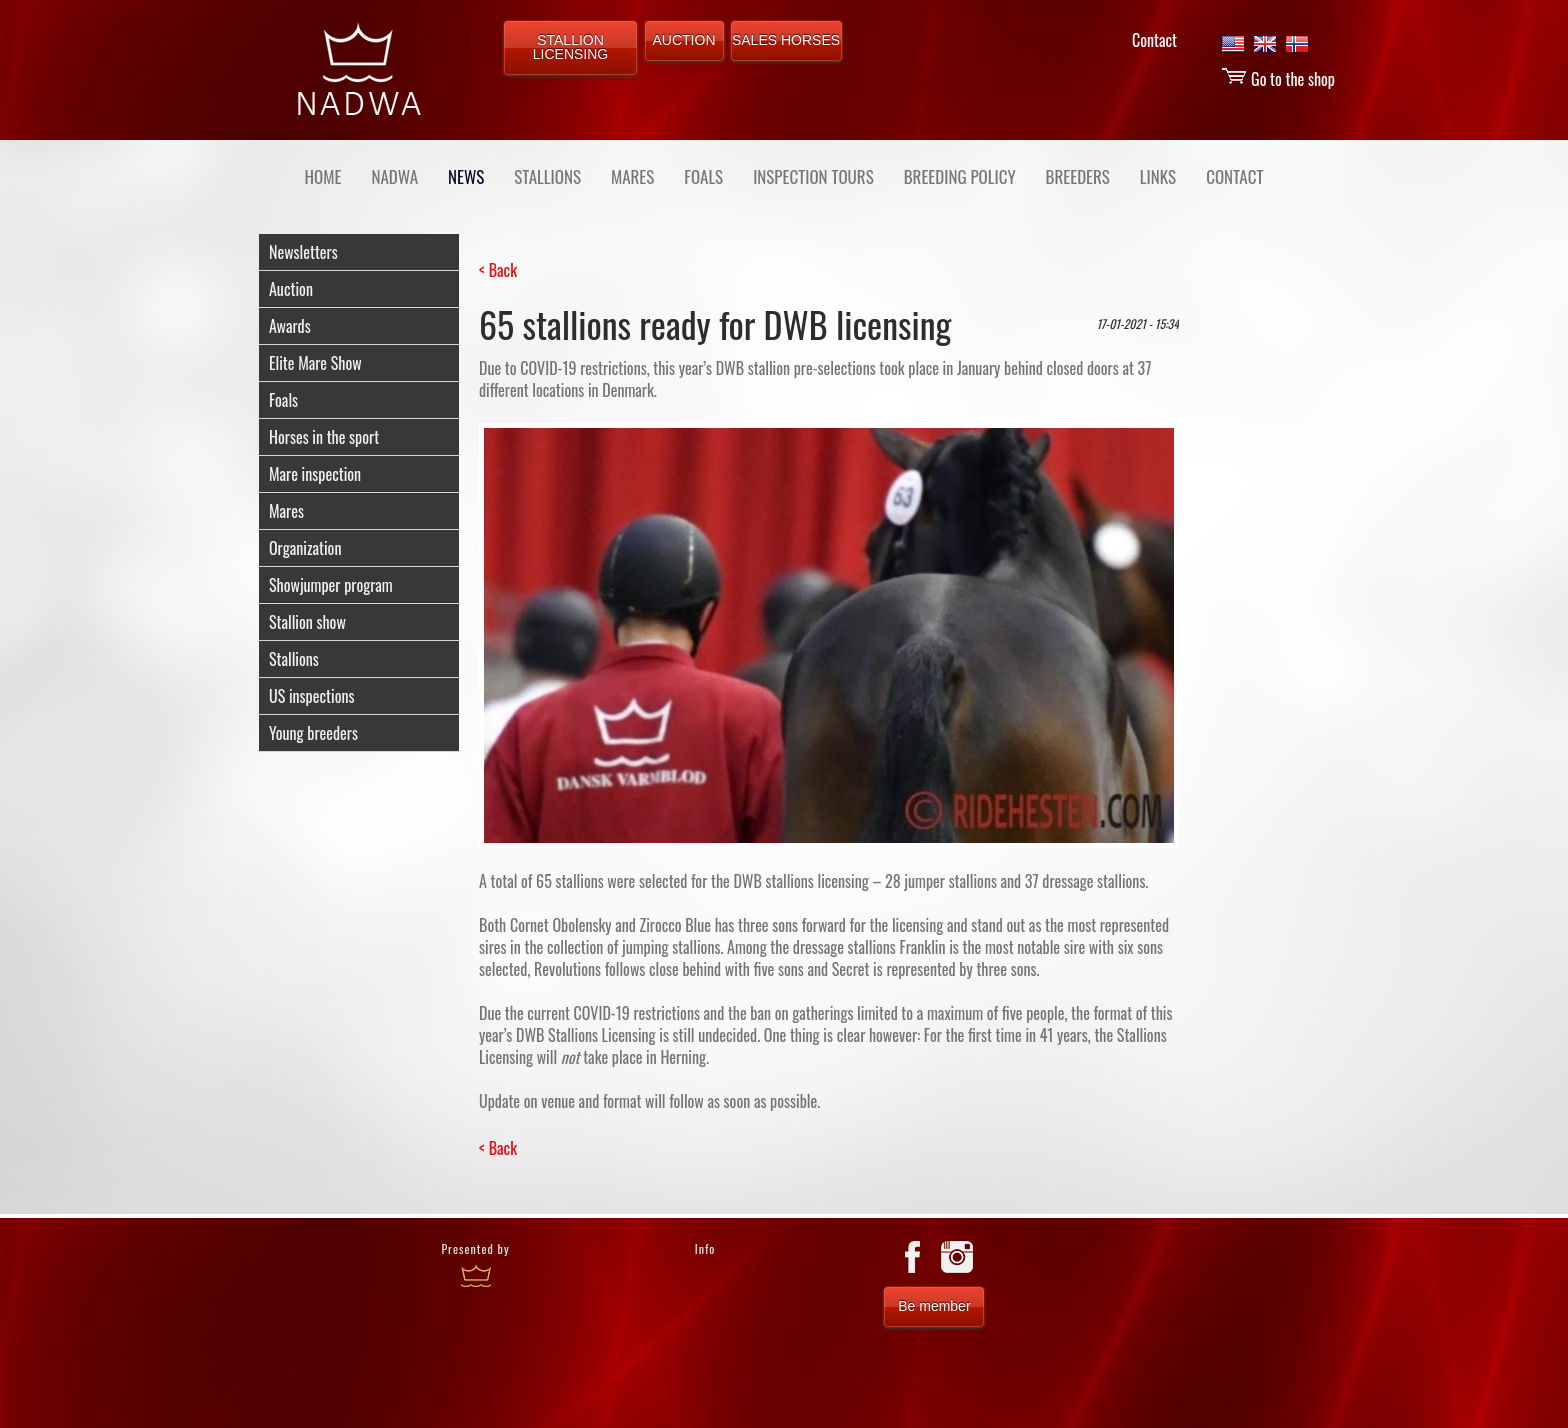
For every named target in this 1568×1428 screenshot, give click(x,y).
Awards (290, 326)
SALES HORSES (786, 40)
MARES (632, 176)
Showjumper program (331, 585)
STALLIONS (547, 176)
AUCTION (684, 40)
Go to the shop (1278, 79)
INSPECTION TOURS (813, 176)
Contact (1154, 40)
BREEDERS (1078, 176)
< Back (498, 270)
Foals (283, 400)
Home (323, 176)
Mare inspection (315, 474)
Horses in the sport (324, 437)
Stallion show (307, 622)
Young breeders (313, 733)
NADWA (394, 176)
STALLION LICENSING (570, 47)
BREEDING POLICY (960, 176)
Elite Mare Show (315, 363)
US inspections (311, 696)
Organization (305, 548)
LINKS (1158, 176)
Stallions (294, 659)
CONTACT (1234, 176)
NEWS (466, 176)
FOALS (703, 176)
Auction (291, 289)
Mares (286, 511)
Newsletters (303, 252)
